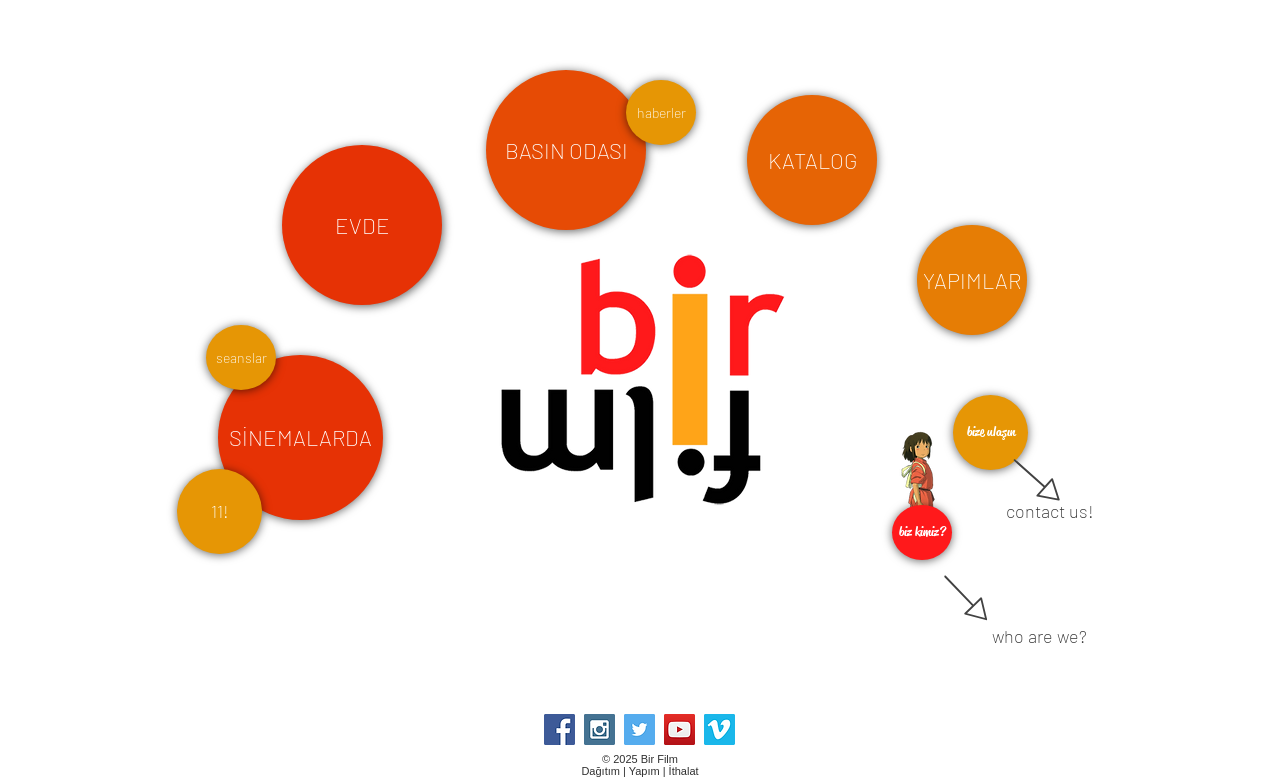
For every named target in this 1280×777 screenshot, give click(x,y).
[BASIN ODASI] (566, 150)
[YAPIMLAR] (972, 280)
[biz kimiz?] (922, 532)
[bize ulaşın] (990, 432)
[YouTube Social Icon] (679, 729)
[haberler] (661, 112)
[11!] (219, 511)
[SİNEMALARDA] (300, 437)
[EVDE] (362, 225)
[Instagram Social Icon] (599, 729)
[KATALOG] (812, 160)
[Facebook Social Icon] (559, 729)
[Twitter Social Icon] (639, 729)
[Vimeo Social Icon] (719, 729)
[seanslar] (241, 357)
